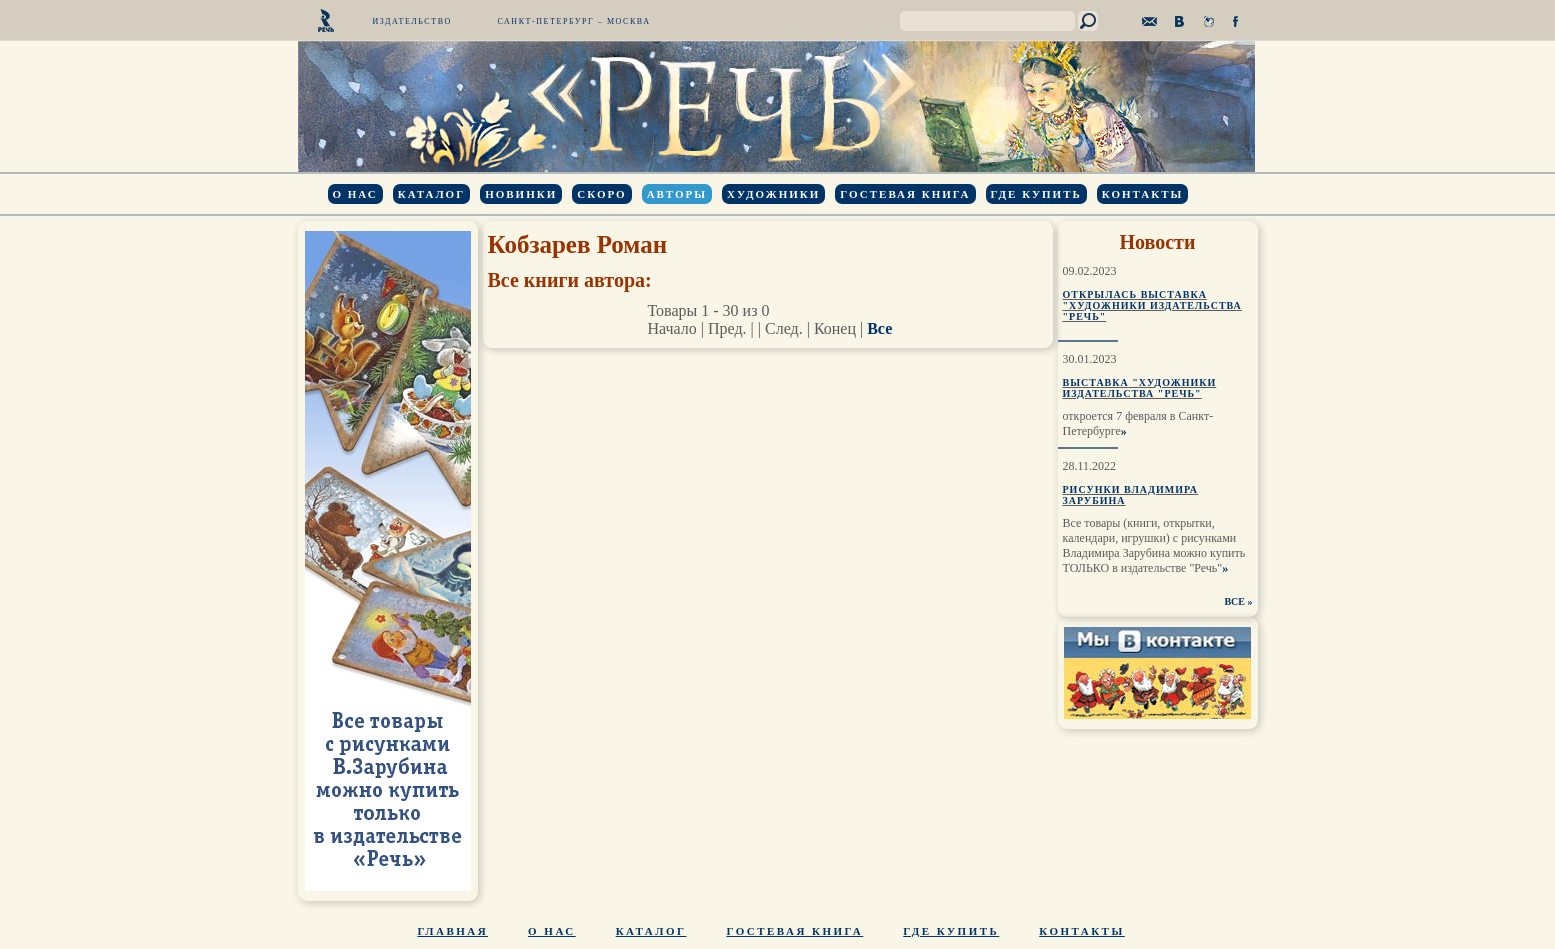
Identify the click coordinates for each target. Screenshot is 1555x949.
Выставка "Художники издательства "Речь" (1140, 388)
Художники (773, 194)
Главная (453, 931)
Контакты (1143, 194)
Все (879, 328)
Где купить (1036, 194)
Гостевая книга (905, 194)
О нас (355, 194)
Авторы (677, 194)
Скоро (601, 194)
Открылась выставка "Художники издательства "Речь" (1152, 305)
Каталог (431, 194)
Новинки (521, 194)
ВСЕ (1234, 601)
